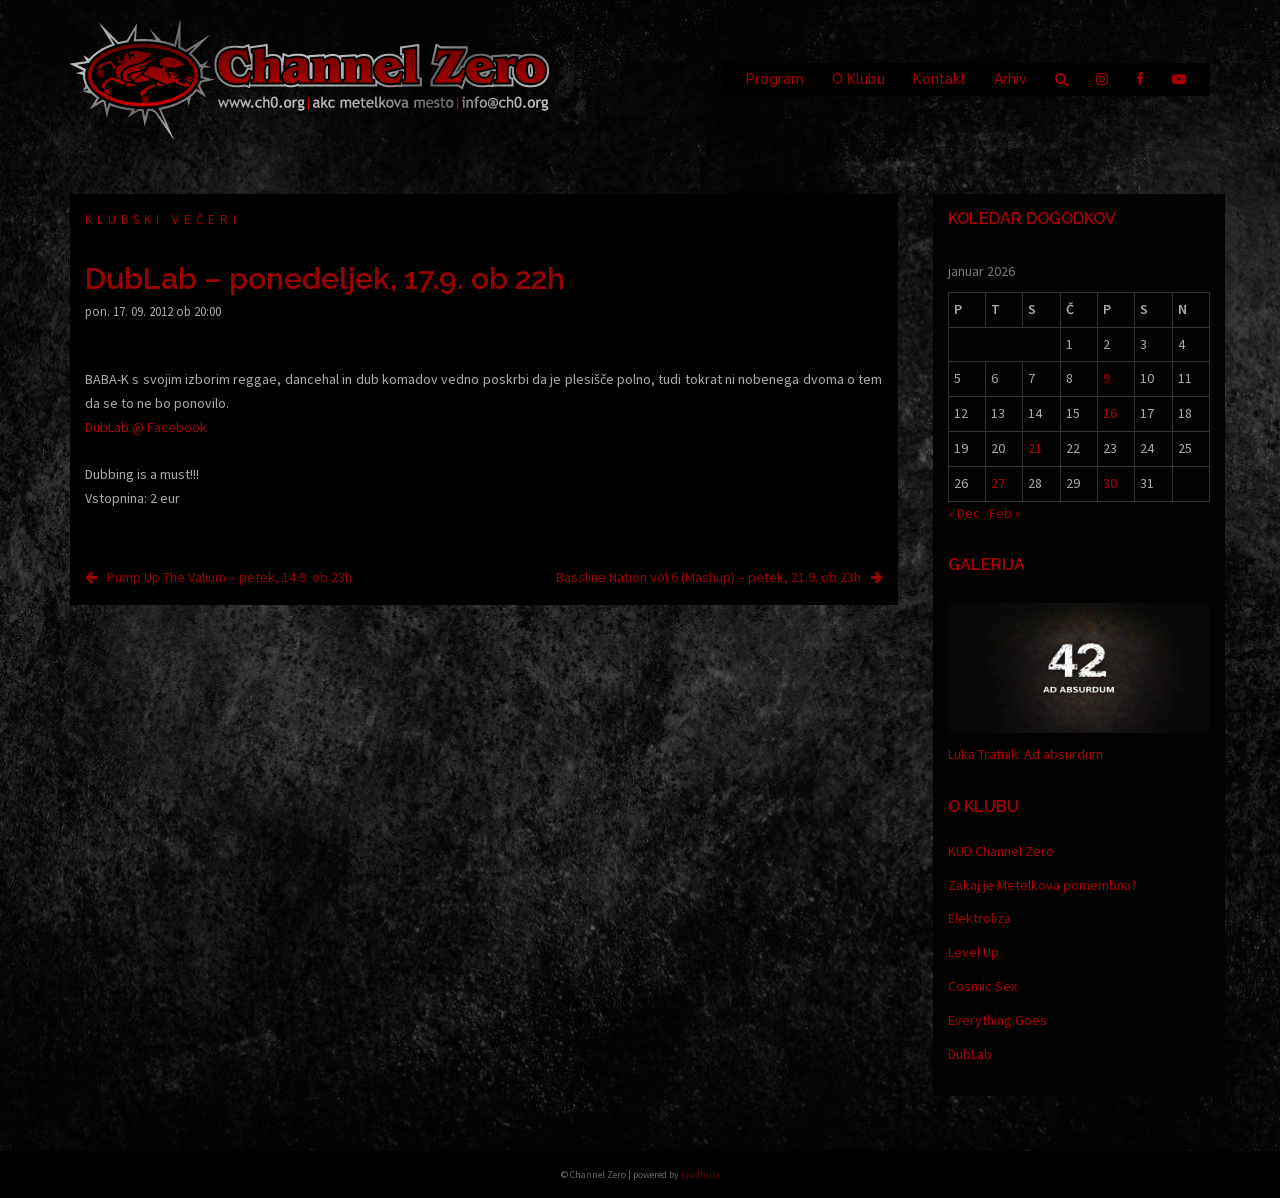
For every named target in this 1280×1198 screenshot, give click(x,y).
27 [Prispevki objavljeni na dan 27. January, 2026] (998, 483)
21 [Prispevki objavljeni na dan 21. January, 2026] (1035, 448)
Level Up (973, 952)
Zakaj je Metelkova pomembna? (1042, 885)
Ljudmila (700, 1174)
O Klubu (858, 79)
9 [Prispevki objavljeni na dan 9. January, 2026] (1106, 378)
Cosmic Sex (982, 986)
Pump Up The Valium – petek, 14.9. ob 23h (229, 577)
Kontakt (939, 79)
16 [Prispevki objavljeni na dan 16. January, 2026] (1110, 413)
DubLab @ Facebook (146, 427)
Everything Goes (997, 1020)
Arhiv (1010, 79)
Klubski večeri (163, 219)
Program (775, 79)
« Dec (964, 513)
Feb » (1005, 513)
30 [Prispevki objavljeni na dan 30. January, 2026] (1110, 483)
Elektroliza (979, 918)
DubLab (970, 1054)
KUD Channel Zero (1001, 851)
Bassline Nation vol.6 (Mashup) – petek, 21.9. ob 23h (708, 577)
